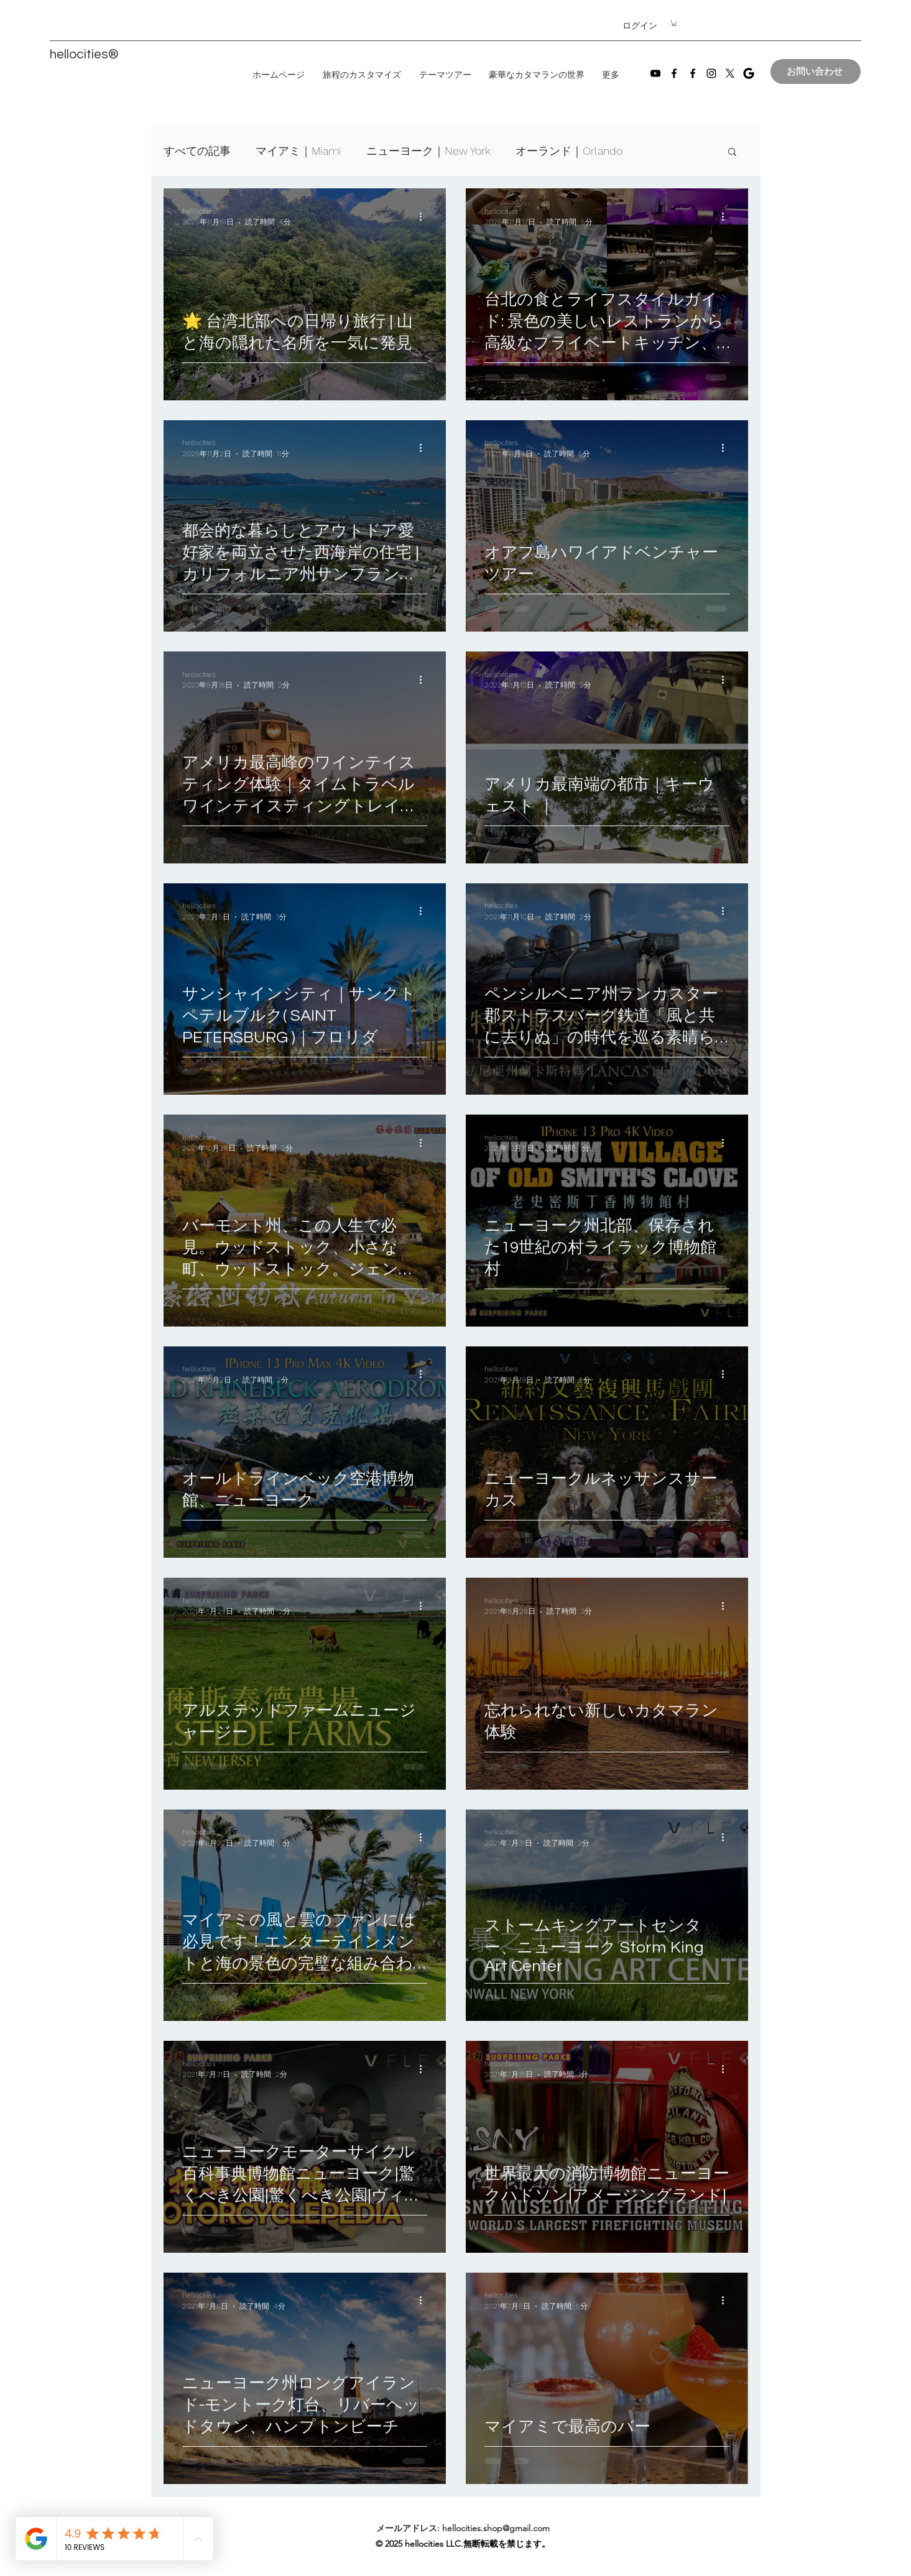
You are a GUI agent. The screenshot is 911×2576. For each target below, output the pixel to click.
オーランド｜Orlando (569, 150)
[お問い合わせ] (815, 71)
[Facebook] (674, 73)
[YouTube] (655, 73)
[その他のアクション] (425, 216)
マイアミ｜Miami (298, 150)
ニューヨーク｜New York (428, 150)
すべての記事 (197, 150)
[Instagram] (711, 73)
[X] (730, 73)
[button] (674, 23)
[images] (748, 73)
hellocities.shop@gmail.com (496, 2528)
